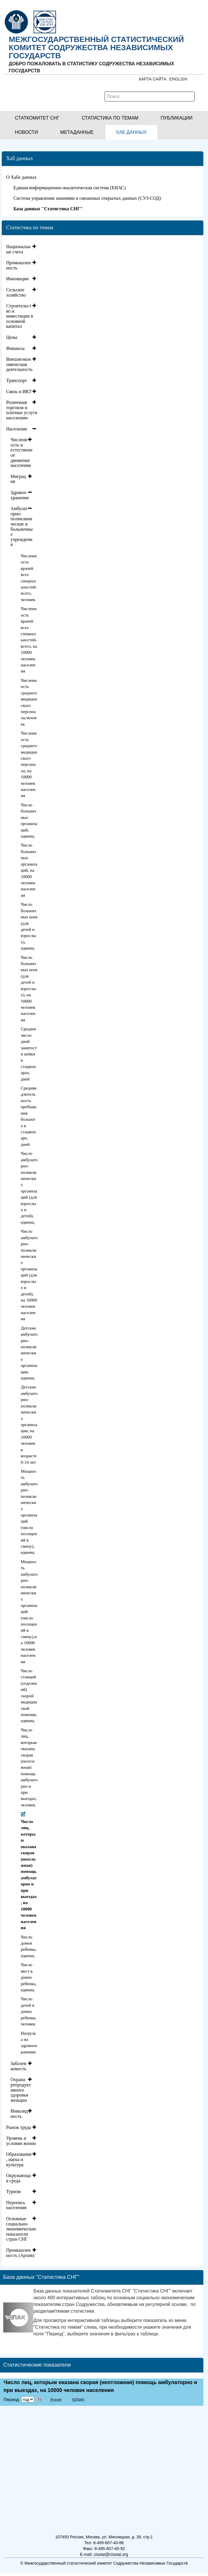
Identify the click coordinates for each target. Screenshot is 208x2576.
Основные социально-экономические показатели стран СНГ (21, 2228)
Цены (11, 337)
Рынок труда (18, 2127)
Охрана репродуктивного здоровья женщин (21, 2089)
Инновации (17, 278)
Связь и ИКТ (19, 391)
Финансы (15, 348)
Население (16, 428)
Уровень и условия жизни (21, 2141)
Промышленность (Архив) (20, 2253)
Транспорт (16, 380)
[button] (37, 118)
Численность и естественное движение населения (21, 452)
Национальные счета (18, 249)
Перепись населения (16, 2205)
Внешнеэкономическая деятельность (19, 364)
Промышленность (18, 265)
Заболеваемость (18, 2066)
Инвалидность (19, 2114)
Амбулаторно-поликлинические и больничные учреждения (22, 526)
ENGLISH (178, 79)
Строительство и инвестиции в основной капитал (19, 316)
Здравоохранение (20, 495)
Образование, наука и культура (19, 2159)
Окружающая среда (18, 2178)
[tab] (22, 249)
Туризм (13, 2191)
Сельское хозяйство (16, 292)
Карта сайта (152, 79)
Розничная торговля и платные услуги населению (21, 410)
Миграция (18, 479)
